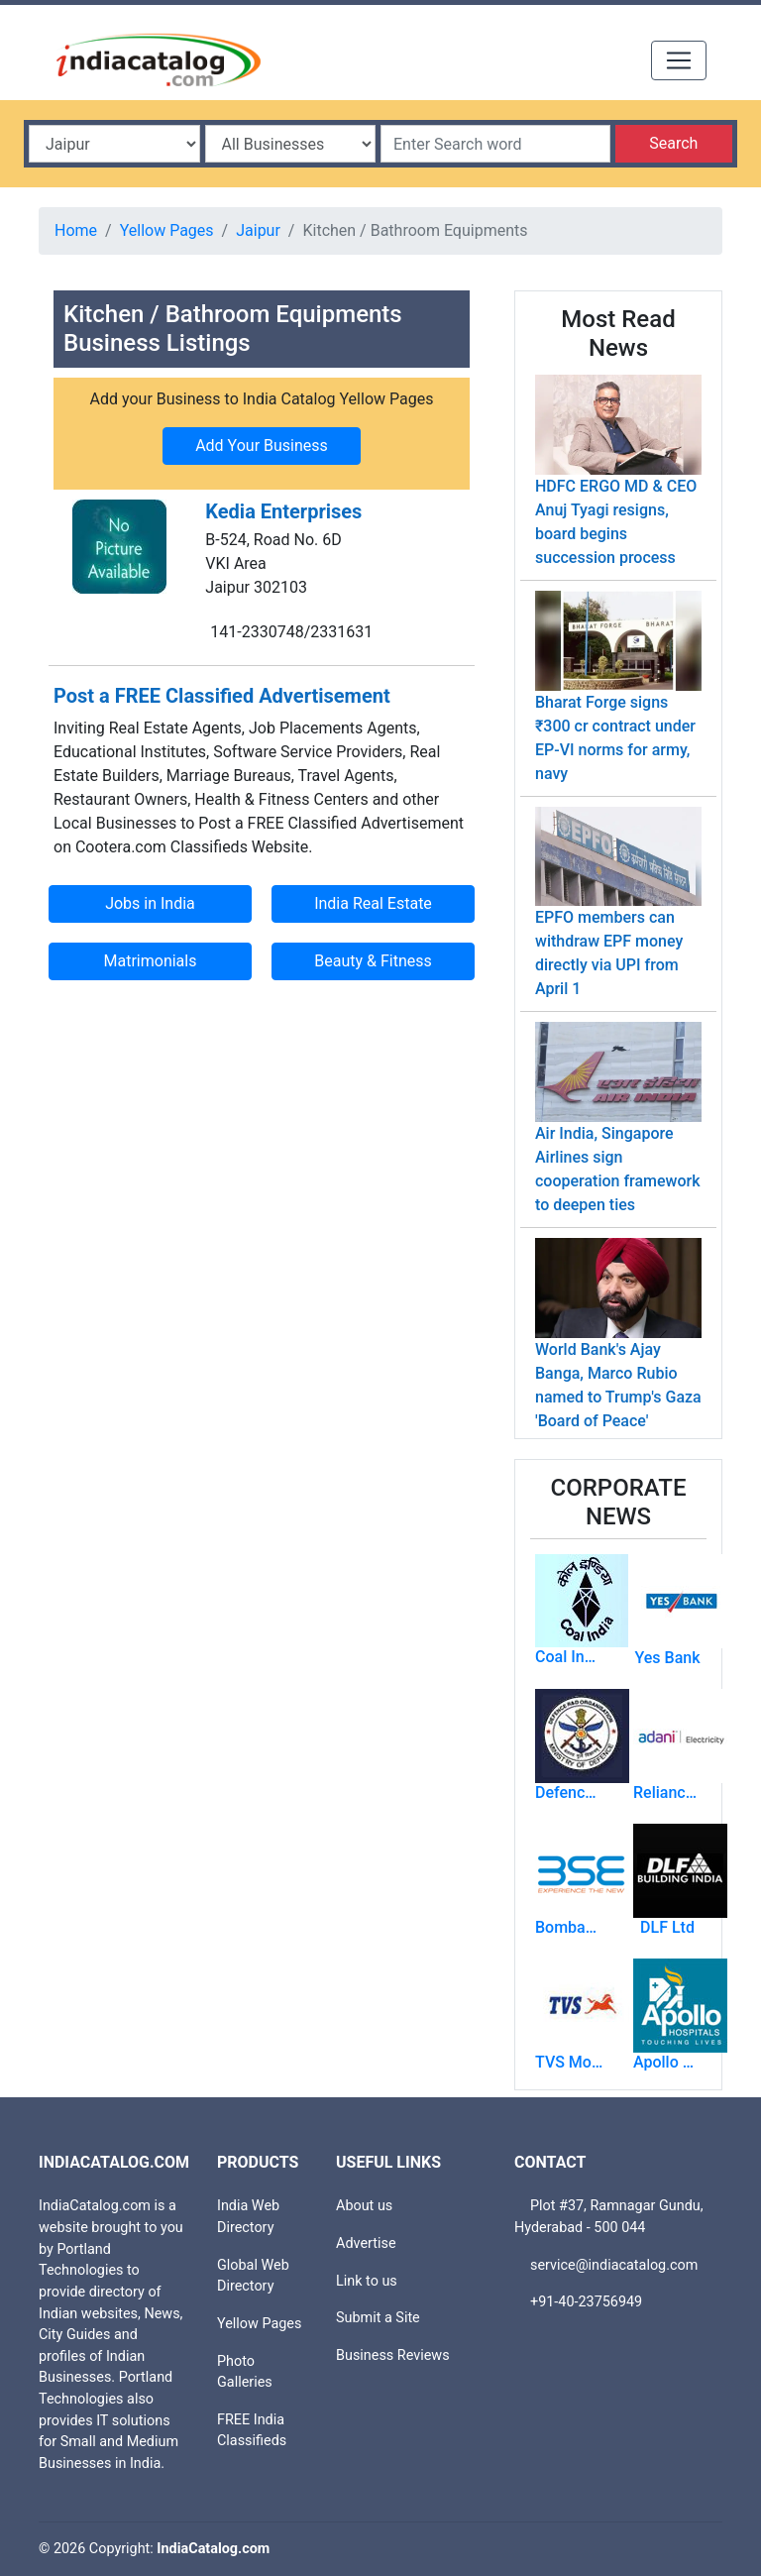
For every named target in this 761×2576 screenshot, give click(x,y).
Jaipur (258, 230)
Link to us (366, 2281)
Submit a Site (378, 2317)
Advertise (366, 2243)
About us (364, 2205)
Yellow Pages (167, 230)
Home (75, 230)
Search (673, 143)
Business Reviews (393, 2355)
